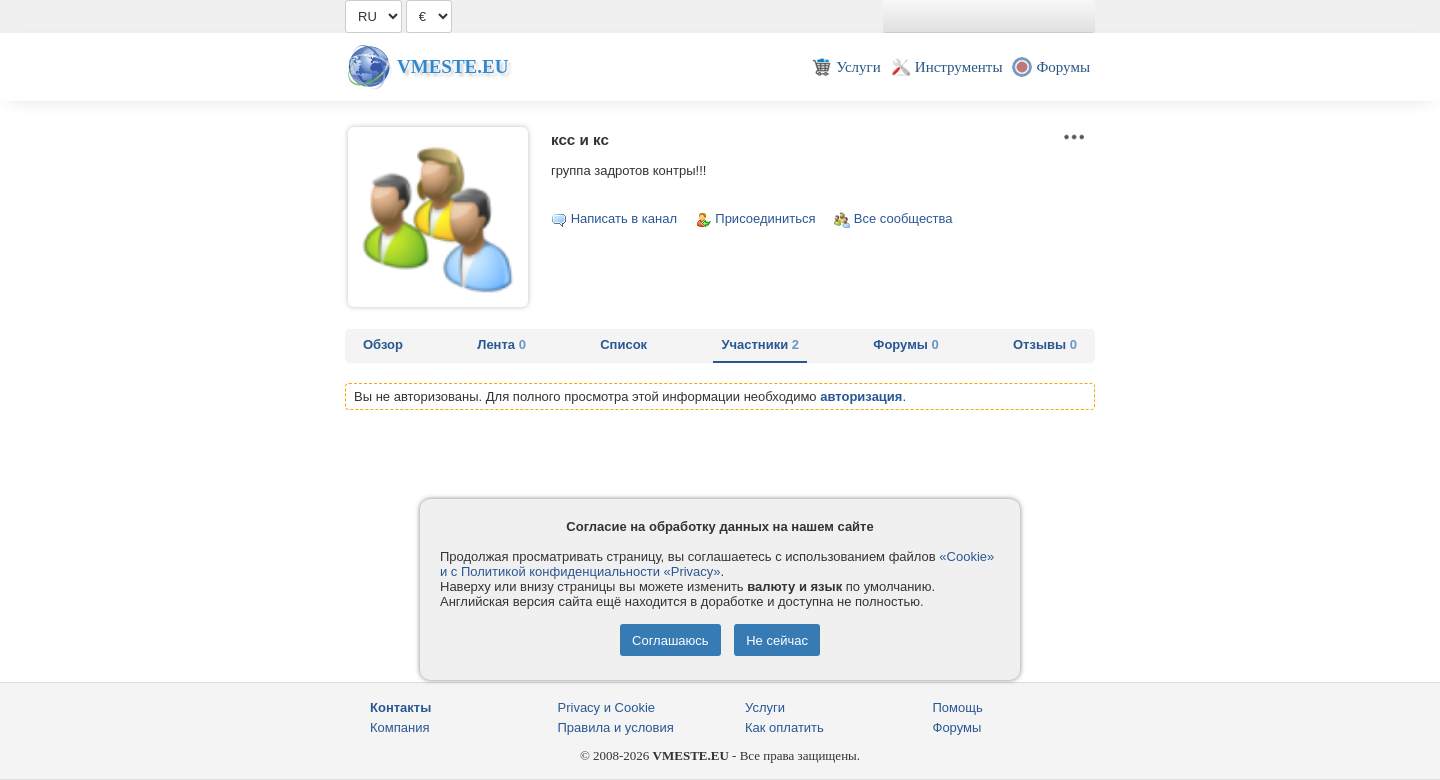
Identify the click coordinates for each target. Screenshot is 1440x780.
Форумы (905, 344)
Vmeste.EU (452, 66)
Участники (760, 344)
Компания (400, 727)
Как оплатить (784, 727)
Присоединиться (765, 218)
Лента (501, 344)
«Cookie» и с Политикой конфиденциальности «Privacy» (717, 564)
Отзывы (1045, 344)
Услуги (765, 707)
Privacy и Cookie (607, 707)
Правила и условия (616, 727)
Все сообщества (903, 218)
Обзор (383, 344)
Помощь (958, 707)
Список (623, 344)
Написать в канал (624, 218)
